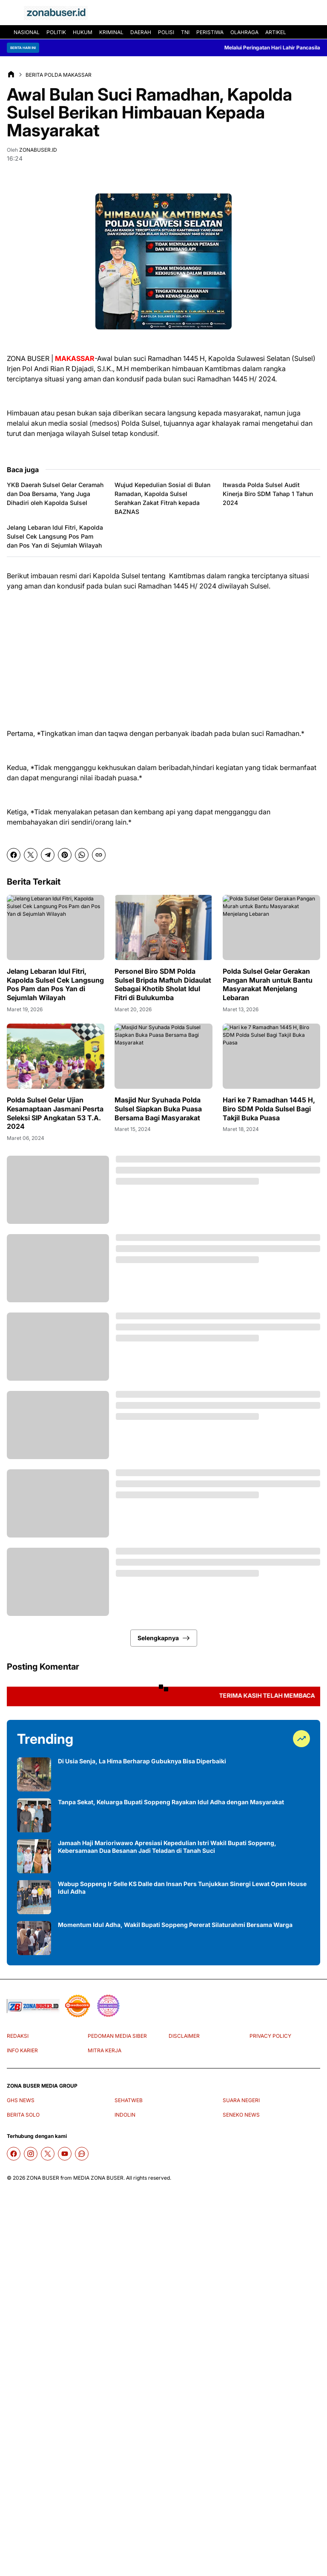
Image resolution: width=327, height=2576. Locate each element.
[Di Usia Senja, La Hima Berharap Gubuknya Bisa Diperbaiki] (34, 1774)
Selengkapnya (164, 1638)
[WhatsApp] (82, 855)
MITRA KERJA (104, 2050)
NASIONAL (27, 32)
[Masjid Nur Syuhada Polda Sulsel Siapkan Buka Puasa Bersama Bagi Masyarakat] (163, 1056)
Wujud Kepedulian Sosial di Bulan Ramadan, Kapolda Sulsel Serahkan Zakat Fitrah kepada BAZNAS (162, 498)
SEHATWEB (129, 2100)
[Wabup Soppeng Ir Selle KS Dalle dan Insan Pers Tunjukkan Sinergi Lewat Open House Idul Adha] (34, 1897)
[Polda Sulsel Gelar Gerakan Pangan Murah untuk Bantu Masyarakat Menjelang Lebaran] (271, 927)
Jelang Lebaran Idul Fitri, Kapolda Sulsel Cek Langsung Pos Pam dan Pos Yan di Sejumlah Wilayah (55, 536)
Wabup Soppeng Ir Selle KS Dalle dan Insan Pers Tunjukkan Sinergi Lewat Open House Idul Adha (182, 1887)
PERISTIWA (210, 32)
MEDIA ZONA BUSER (98, 2178)
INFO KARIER (22, 2050)
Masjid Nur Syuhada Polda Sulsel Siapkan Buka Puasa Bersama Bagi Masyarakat (158, 1109)
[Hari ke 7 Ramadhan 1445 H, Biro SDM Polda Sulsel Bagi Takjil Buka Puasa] (271, 1056)
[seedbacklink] (77, 2006)
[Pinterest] (65, 855)
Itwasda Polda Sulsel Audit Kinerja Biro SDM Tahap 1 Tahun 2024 (268, 493)
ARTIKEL (275, 32)
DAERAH (140, 32)
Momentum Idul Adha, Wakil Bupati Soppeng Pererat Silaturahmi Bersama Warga (175, 1924)
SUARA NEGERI (241, 2100)
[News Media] (108, 2006)
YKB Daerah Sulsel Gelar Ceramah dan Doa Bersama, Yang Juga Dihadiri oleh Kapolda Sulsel (55, 493)
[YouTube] (65, 2154)
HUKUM (82, 32)
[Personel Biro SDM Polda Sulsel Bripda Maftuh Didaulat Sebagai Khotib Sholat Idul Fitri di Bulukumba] (163, 927)
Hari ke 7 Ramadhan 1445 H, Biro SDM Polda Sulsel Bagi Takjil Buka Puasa (269, 1109)
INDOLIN (125, 2115)
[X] (30, 855)
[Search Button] (315, 12)
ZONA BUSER (42, 2178)
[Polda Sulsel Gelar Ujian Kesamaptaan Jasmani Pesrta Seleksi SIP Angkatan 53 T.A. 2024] (55, 1056)
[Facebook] (13, 855)
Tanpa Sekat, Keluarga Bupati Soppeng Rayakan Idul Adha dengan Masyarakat (171, 1802)
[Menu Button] (11, 12)
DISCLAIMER (184, 2036)
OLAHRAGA (244, 32)
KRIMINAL (111, 32)
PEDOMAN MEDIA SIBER (117, 2036)
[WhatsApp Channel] (82, 2154)
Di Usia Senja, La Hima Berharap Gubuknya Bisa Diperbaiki (142, 1761)
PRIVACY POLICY (270, 2036)
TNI (185, 32)
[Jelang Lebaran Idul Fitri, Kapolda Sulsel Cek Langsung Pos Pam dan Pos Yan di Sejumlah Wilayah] (55, 927)
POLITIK (56, 32)
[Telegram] (47, 855)
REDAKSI (18, 2036)
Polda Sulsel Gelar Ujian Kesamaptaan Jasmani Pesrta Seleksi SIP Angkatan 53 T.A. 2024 (55, 1113)
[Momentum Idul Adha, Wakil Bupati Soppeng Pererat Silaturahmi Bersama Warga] (34, 1938)
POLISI (166, 32)
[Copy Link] (99, 855)
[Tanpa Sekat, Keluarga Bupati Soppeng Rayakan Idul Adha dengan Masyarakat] (34, 1815)
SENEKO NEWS (241, 2115)
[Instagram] (30, 2154)
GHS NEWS (20, 2100)
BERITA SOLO (23, 2115)
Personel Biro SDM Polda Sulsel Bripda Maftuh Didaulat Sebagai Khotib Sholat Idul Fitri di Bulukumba (163, 984)
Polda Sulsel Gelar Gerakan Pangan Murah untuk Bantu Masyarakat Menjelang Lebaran (268, 984)
